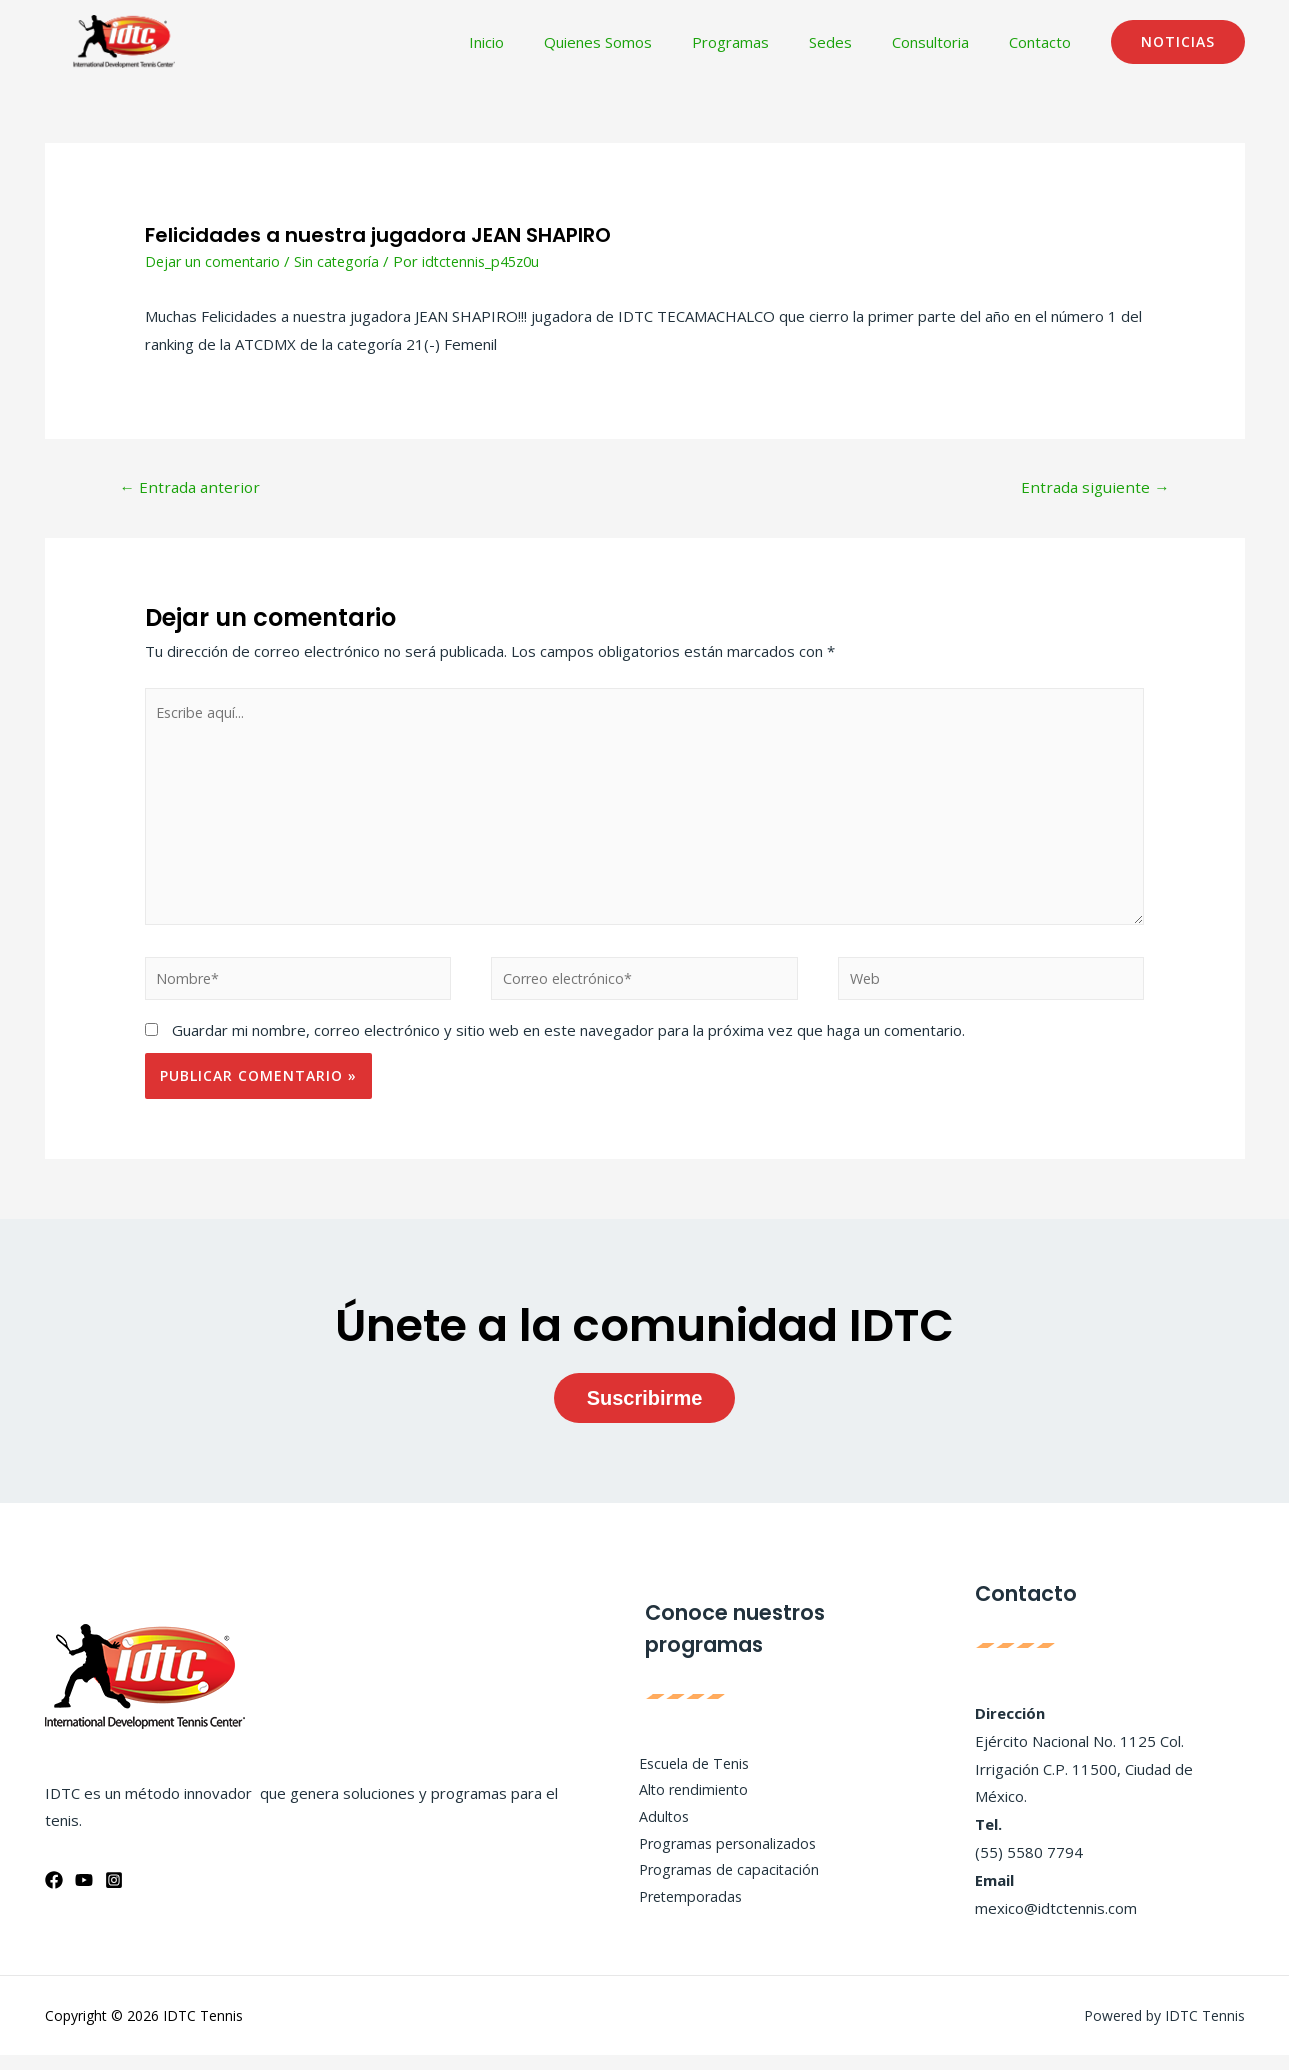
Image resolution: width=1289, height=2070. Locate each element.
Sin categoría (343, 261)
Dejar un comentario (215, 261)
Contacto (1045, 42)
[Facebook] (54, 1895)
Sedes (855, 42)
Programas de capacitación (723, 1886)
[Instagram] (114, 1895)
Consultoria (945, 42)
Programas (765, 42)
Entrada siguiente (1092, 488)
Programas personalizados (723, 1858)
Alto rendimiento (687, 1803)
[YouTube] (84, 1895)
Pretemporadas (685, 1914)
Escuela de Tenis (688, 1775)
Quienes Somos (643, 42)
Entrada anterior (192, 488)
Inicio (541, 42)
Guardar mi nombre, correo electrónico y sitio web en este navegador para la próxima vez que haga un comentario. (568, 1045)
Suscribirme (645, 1412)
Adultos (656, 1830)
